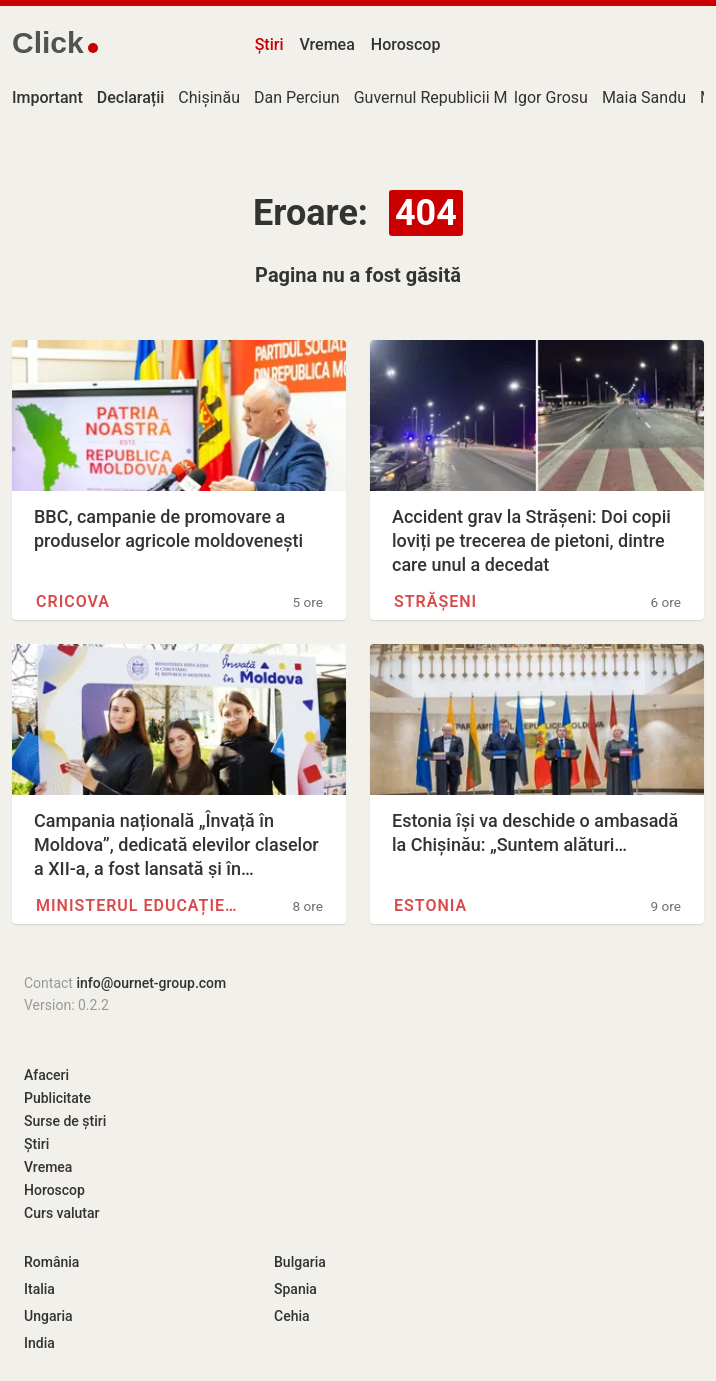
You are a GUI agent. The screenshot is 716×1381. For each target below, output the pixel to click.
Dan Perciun (297, 97)
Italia (39, 1289)
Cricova (73, 601)
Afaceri (46, 1075)
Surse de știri (65, 1121)
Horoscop (406, 44)
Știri (269, 44)
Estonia (430, 905)
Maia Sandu (644, 97)
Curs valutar (61, 1213)
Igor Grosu (551, 97)
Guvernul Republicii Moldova (454, 97)
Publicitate (57, 1098)
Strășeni (435, 601)
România (51, 1262)
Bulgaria (300, 1262)
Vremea (326, 44)
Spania (295, 1289)
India (39, 1343)
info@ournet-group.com (151, 983)
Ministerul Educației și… (136, 905)
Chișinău (209, 97)
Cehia (292, 1316)
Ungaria (48, 1316)
